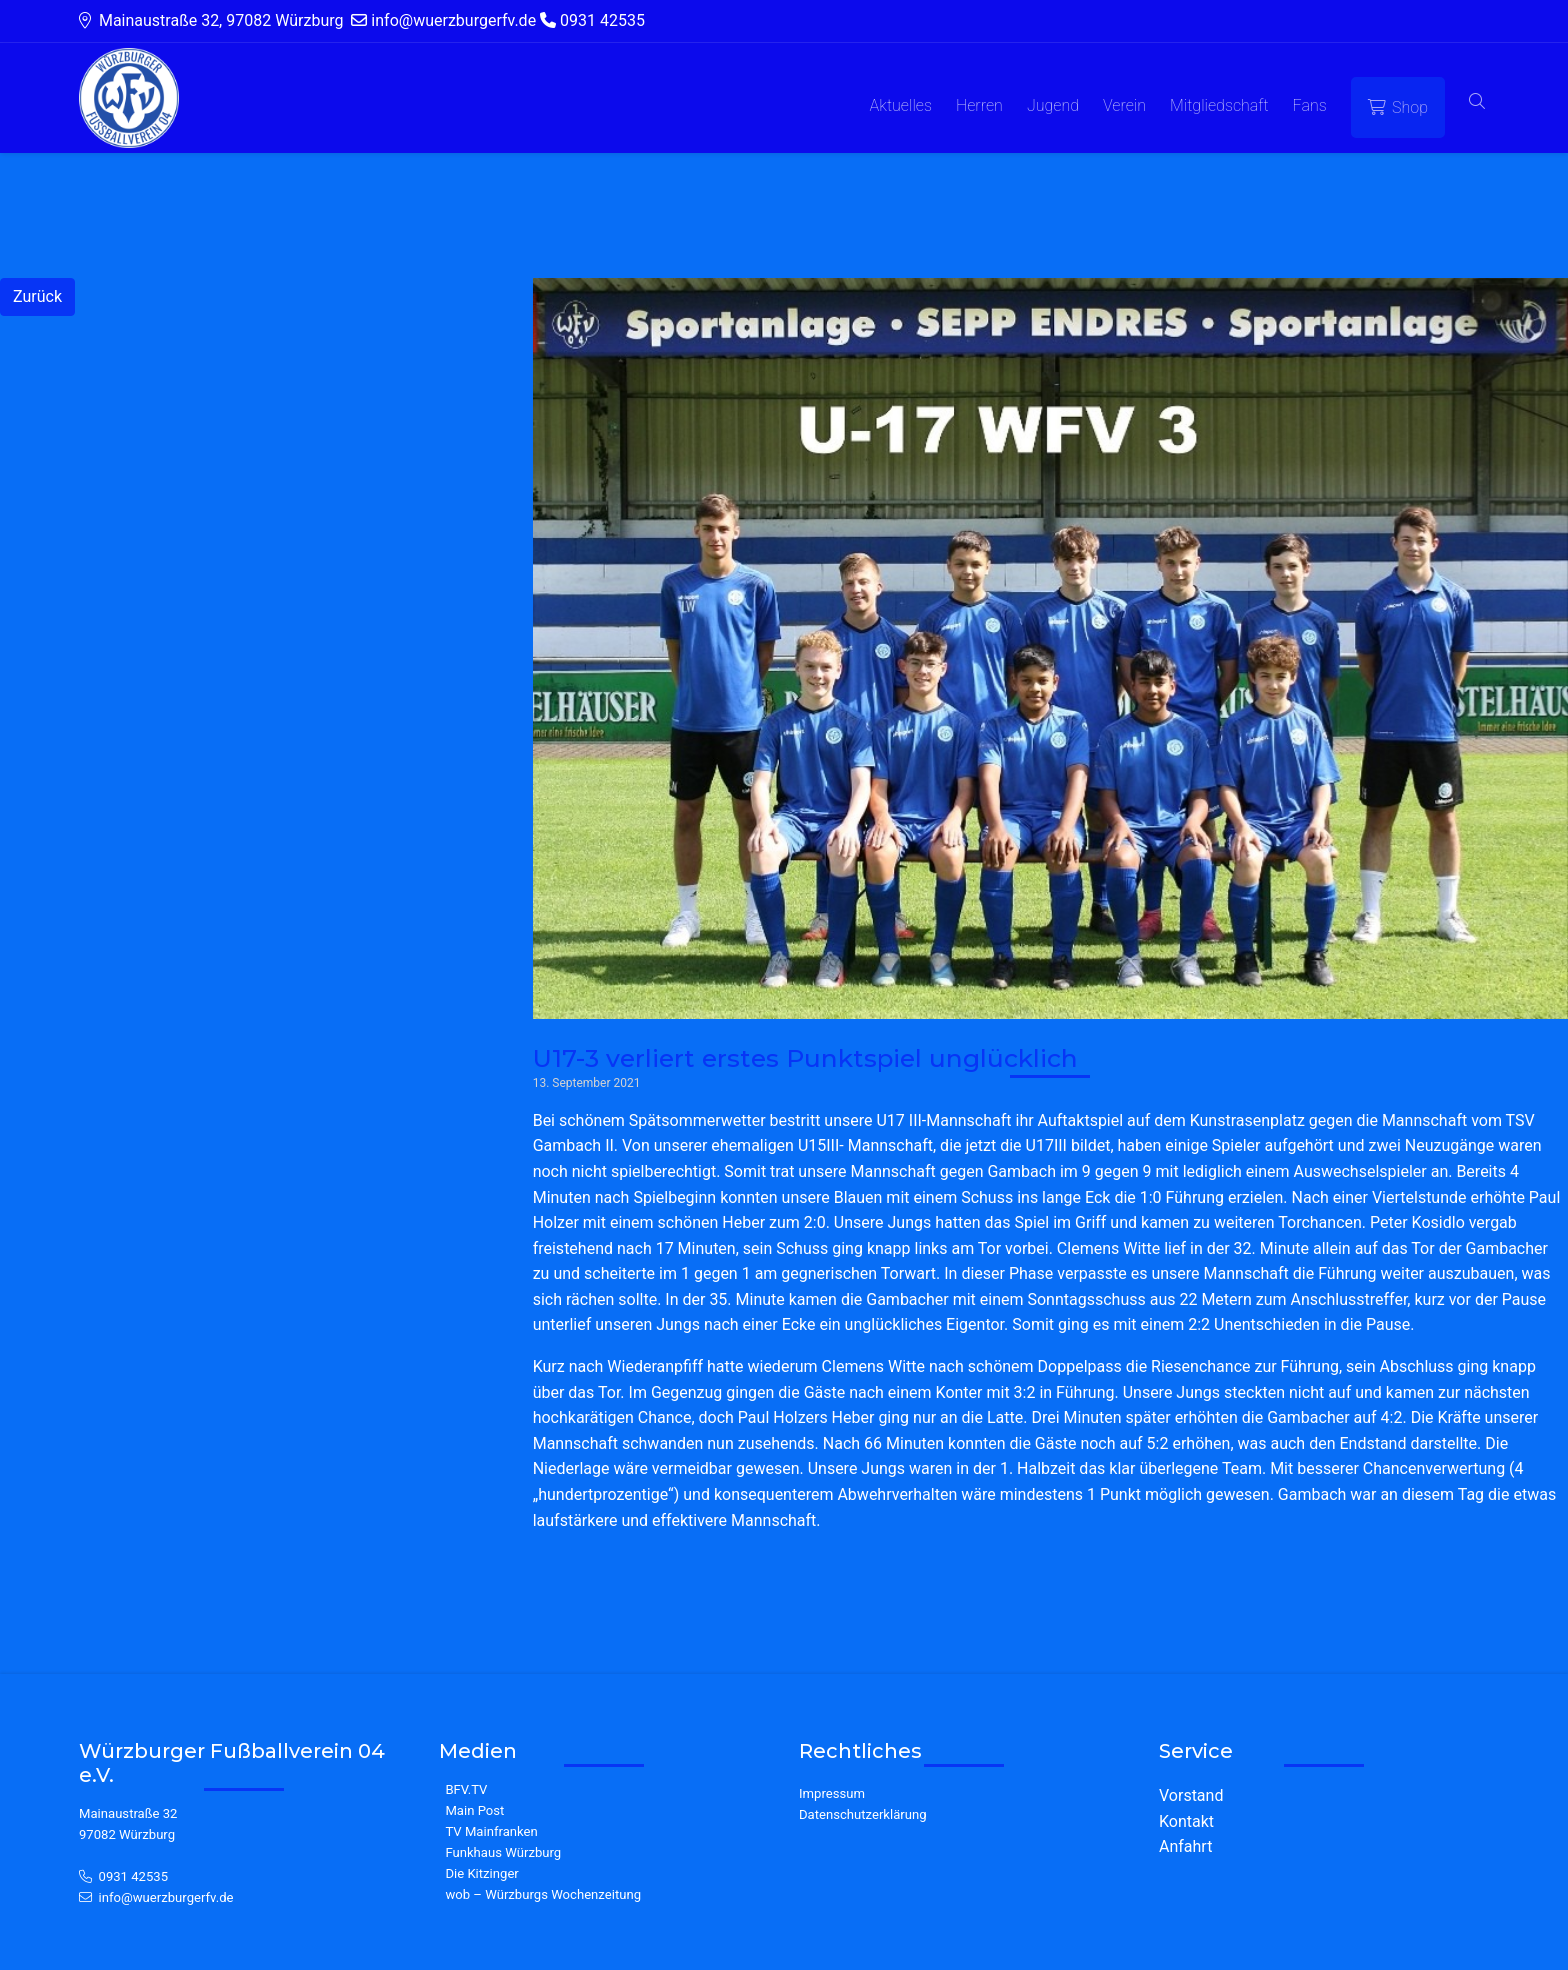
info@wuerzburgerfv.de (166, 1897)
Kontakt (1186, 1821)
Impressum (832, 1793)
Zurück (37, 296)
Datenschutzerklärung (863, 1814)
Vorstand (1191, 1795)
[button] (1477, 102)
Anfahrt (1185, 1846)
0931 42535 (134, 1876)
